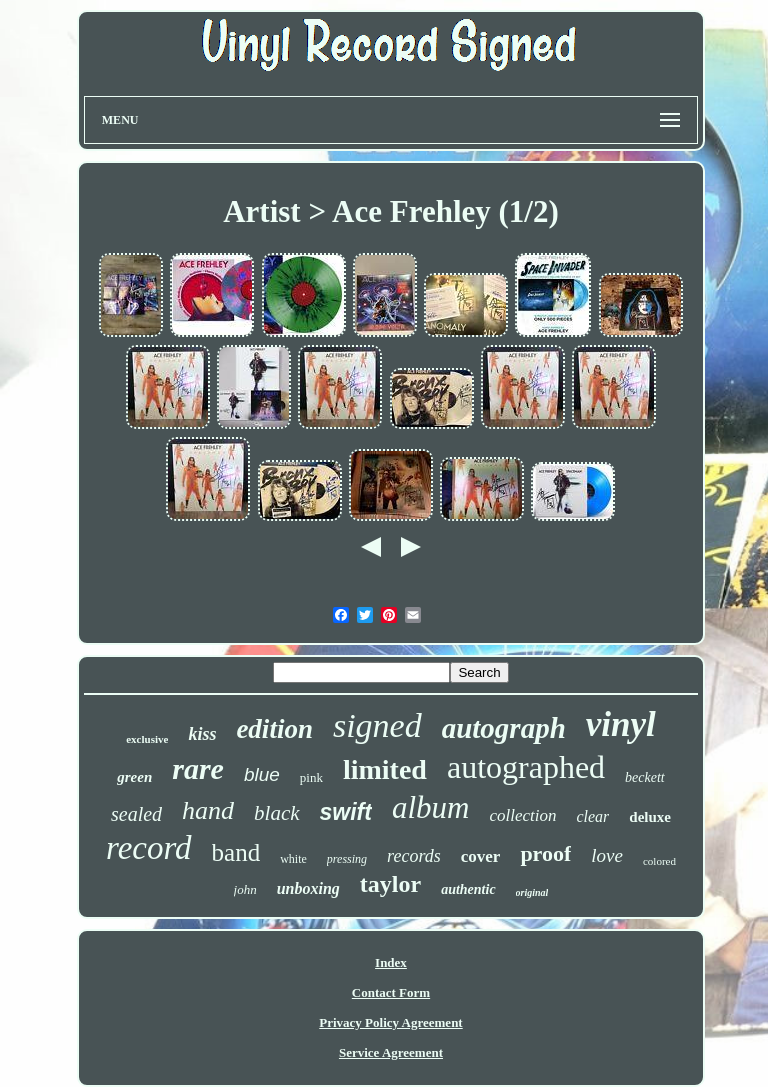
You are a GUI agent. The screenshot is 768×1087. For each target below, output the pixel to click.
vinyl (621, 724)
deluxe (650, 817)
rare (198, 768)
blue (262, 774)
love (607, 855)
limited (385, 769)
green (134, 777)
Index (391, 962)
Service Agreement (391, 1052)
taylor (390, 884)
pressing (347, 859)
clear (592, 816)
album (431, 807)
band (236, 852)
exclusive (147, 739)
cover (481, 856)
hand (208, 810)
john (245, 889)
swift (346, 812)
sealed (136, 814)
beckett (645, 777)
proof (545, 853)
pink (311, 777)
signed (377, 725)
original (532, 892)
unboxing (308, 888)
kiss (202, 734)
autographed (526, 767)
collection (522, 815)
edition (274, 729)
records (414, 856)
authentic (468, 889)
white (293, 859)
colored (659, 861)
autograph (504, 728)
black (276, 813)
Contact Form (391, 992)
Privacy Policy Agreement (390, 1022)
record (149, 848)
